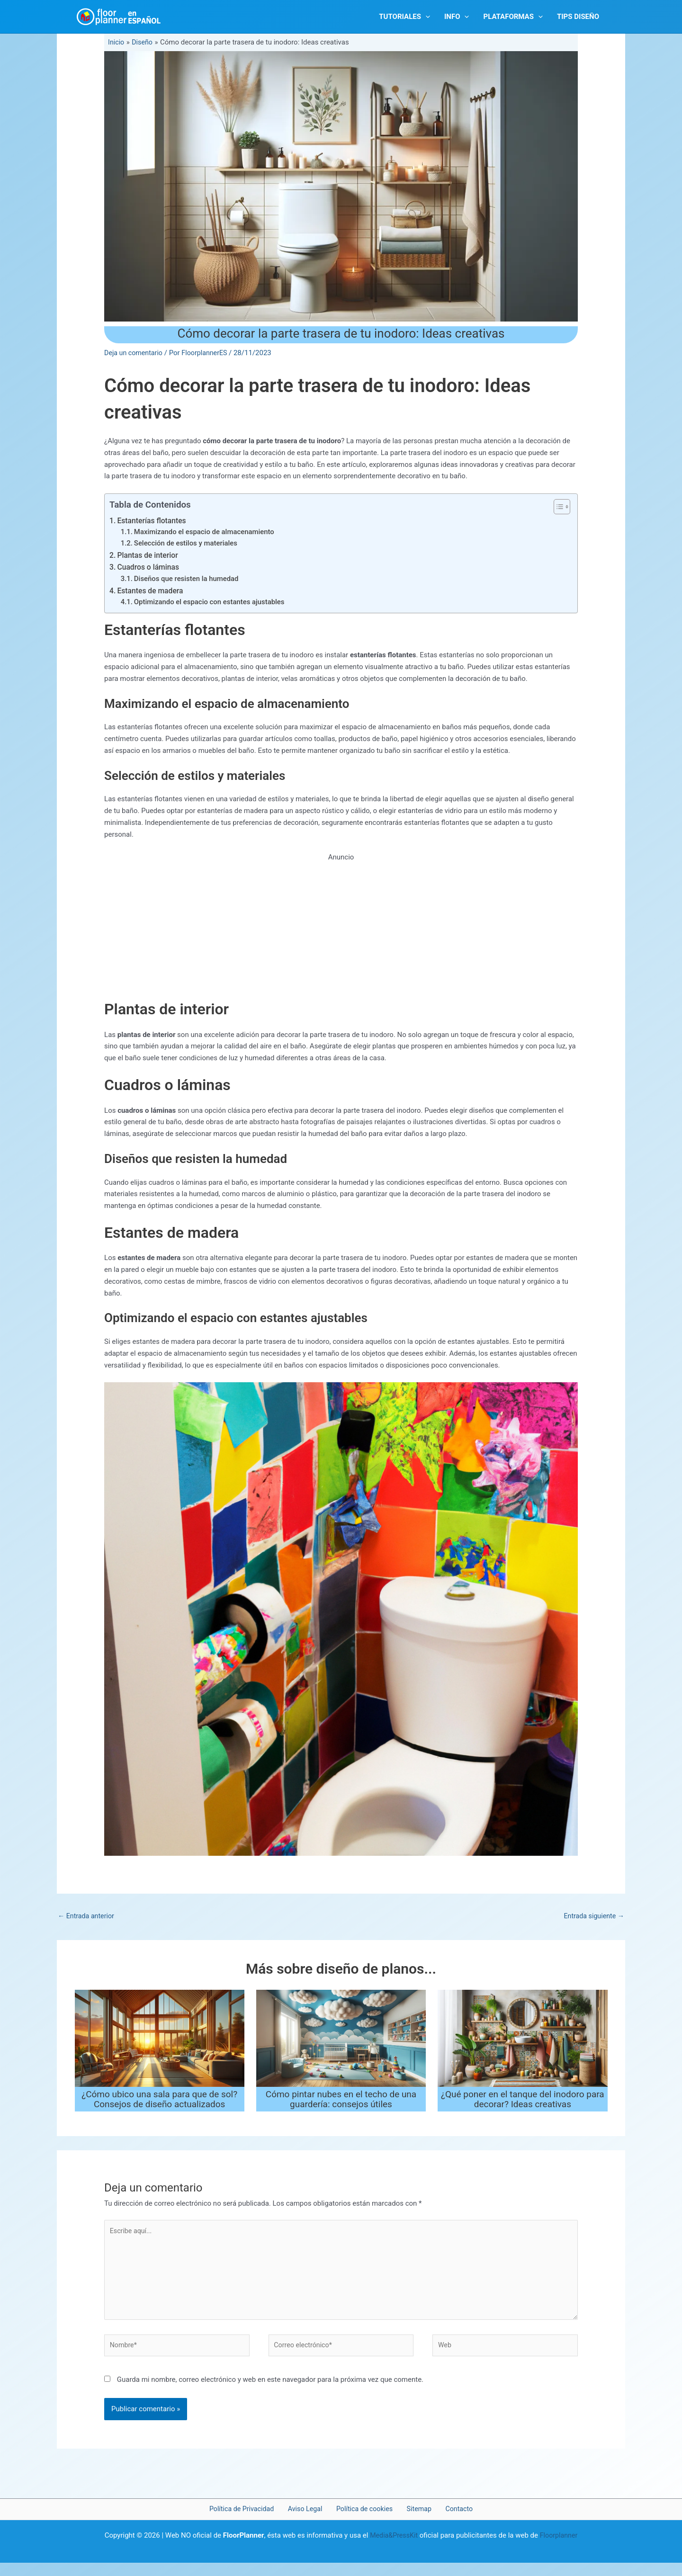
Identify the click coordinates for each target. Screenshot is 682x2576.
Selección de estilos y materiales (189, 545)
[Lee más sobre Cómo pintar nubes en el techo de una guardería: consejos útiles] (341, 2044)
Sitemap (416, 2522)
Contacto (450, 2522)
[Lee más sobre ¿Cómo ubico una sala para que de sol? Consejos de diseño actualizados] (159, 2044)
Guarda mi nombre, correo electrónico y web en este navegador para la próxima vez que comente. (270, 2392)
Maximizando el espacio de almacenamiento (208, 533)
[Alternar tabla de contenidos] (557, 507)
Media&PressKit (393, 2548)
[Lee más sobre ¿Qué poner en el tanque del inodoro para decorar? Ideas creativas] (522, 2044)
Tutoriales (404, 16)
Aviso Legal (311, 2522)
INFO (456, 16)
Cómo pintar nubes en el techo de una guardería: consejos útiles (341, 2105)
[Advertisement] (341, 935)
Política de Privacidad (251, 2522)
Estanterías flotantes (153, 520)
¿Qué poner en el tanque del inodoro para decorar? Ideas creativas (522, 2105)
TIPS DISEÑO (578, 16)
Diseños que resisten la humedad (190, 582)
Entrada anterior (87, 1922)
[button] (425, 16)
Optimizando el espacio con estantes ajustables (214, 607)
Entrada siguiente (592, 1922)
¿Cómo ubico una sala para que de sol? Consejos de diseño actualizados (159, 2105)
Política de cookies (365, 2522)
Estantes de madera (152, 594)
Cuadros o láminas (150, 570)
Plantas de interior (149, 557)
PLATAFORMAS (512, 16)
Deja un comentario (135, 353)
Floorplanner (560, 2548)
